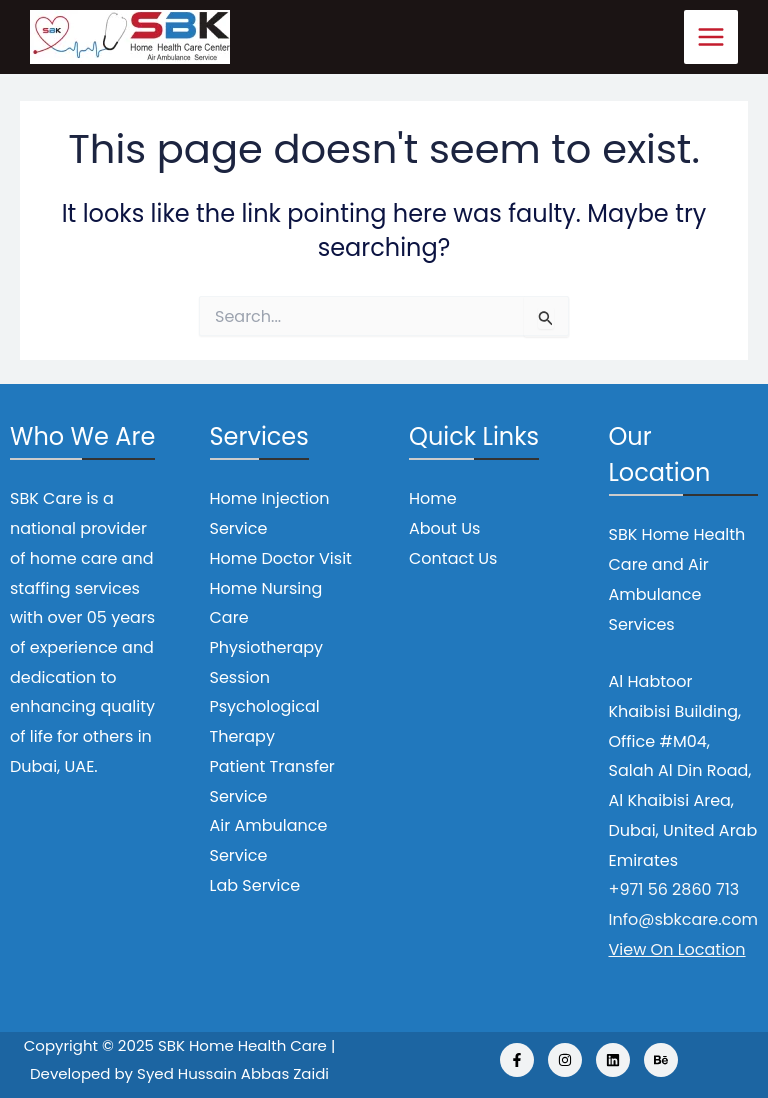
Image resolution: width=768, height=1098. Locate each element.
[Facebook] (517, 1060)
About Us (444, 528)
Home (433, 498)
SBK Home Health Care (242, 1045)
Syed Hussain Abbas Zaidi (233, 1073)
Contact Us (453, 558)
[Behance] (661, 1060)
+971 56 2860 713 (674, 889)
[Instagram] (565, 1060)
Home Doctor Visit (281, 558)
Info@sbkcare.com (684, 919)
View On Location (677, 949)
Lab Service (255, 885)
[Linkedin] (613, 1060)
